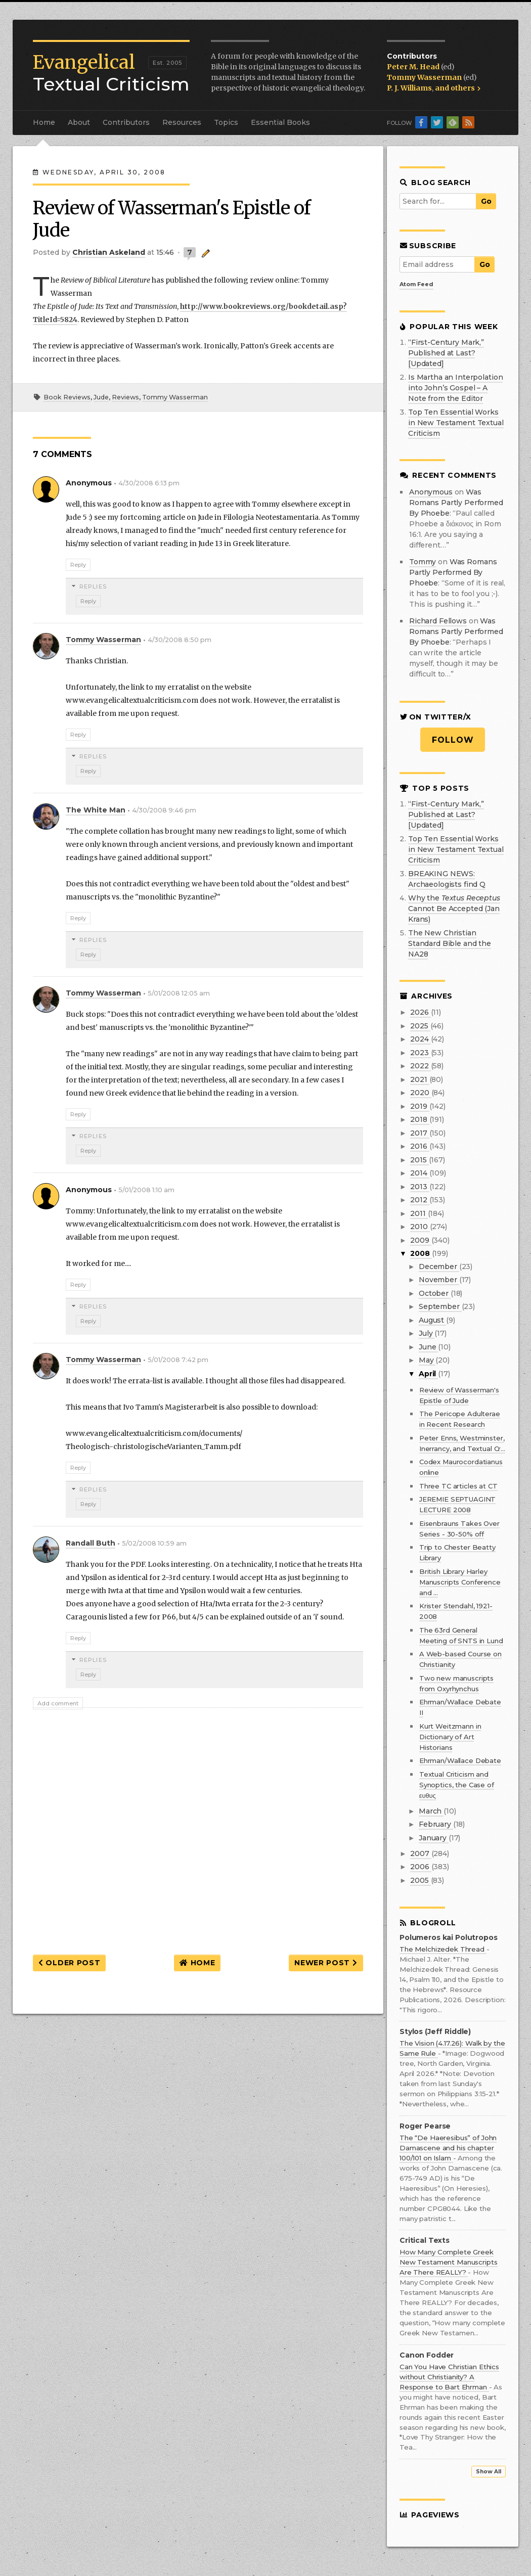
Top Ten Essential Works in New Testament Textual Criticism (456, 423)
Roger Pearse (425, 2126)
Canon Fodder (427, 2355)
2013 (419, 1186)
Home (44, 122)
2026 (420, 1012)
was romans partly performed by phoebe (456, 502)
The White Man (95, 810)
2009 (420, 1240)
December (439, 1266)
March (431, 1811)
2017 (419, 1133)
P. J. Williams (409, 88)
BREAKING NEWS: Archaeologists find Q (446, 879)
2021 (419, 1079)
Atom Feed (416, 284)
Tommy (422, 561)
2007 (420, 1853)
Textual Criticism (111, 73)
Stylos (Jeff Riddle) (435, 2031)
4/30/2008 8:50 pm (179, 640)
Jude (101, 397)
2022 (420, 1065)
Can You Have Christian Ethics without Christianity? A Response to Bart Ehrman (449, 2377)
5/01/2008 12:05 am (179, 993)
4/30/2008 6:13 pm (149, 483)
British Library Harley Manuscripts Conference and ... (460, 1582)
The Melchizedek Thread (443, 1949)
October (435, 1293)
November (439, 1279)
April (428, 1373)
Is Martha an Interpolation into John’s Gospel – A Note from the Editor (455, 388)
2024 (420, 1039)
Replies (93, 586)
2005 (420, 1880)
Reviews (125, 397)
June (428, 1346)
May (427, 1360)
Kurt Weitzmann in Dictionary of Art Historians (450, 1736)
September (440, 1306)
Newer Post (325, 1962)
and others (457, 88)
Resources (181, 122)
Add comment (57, 1703)
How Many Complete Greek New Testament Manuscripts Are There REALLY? (449, 2262)
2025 (420, 1025)
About (79, 122)
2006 (420, 1866)
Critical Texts (425, 2240)
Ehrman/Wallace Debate (460, 1760)
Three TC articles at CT (458, 1486)
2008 (420, 1253)
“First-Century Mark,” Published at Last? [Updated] (446, 353)
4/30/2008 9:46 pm (164, 810)
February (436, 1824)
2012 (419, 1199)
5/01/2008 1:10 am (146, 1190)
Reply (78, 564)
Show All (488, 2471)
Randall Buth (90, 1543)
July (426, 1333)
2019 (419, 1106)
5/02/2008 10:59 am (154, 1543)
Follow (453, 740)
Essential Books (280, 122)
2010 (419, 1226)
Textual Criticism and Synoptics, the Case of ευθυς (456, 1784)
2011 (418, 1213)
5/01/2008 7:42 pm (178, 1360)
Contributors (126, 122)
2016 (419, 1146)
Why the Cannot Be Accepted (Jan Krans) (454, 908)
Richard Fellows (438, 620)
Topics (226, 122)
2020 (420, 1092)
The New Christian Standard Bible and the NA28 (449, 943)
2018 (419, 1119)
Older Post (69, 1962)
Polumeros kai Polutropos (449, 1937)
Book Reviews (67, 397)
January (434, 1837)
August (432, 1320)
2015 (419, 1159)
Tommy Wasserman (425, 77)
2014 (419, 1173)
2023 (420, 1052)
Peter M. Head (414, 66)
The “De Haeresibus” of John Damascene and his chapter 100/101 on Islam (448, 2148)
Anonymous (431, 491)
